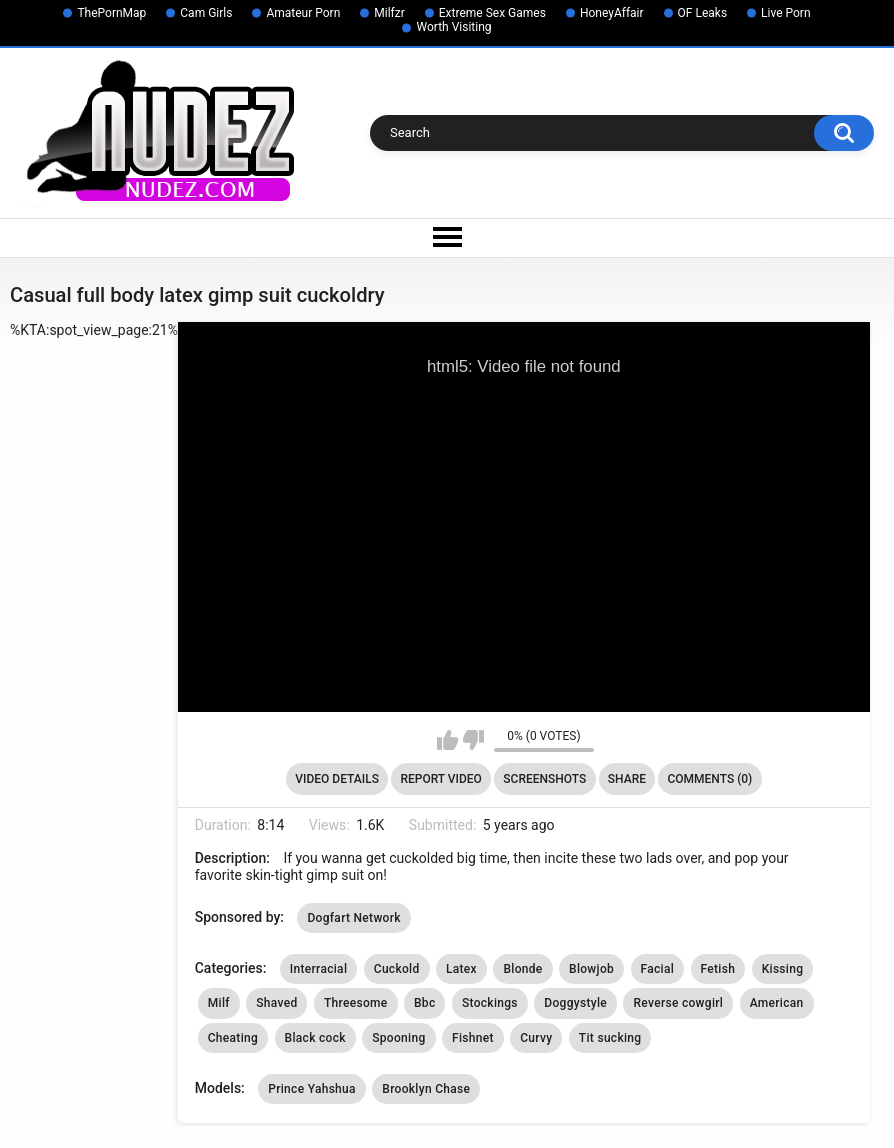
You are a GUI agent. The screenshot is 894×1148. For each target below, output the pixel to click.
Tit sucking (610, 1038)
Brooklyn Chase (426, 1089)
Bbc (424, 1003)
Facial (658, 969)
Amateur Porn (303, 13)
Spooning (398, 1038)
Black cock (315, 1038)
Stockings (490, 1003)
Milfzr (389, 13)
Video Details (337, 779)
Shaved (276, 1003)
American (777, 1003)
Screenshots (544, 779)
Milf (219, 1003)
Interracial (318, 969)
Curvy (536, 1038)
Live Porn (786, 13)
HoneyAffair (612, 13)
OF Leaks (703, 13)
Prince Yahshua (312, 1089)
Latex (461, 969)
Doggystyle (575, 1003)
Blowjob (591, 969)
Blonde (522, 969)
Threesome (356, 1003)
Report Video (440, 779)
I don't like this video (473, 740)
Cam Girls (206, 13)
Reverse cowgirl (678, 1003)
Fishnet (473, 1038)
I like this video (447, 740)
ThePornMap (111, 13)
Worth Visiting (453, 27)
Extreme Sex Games (492, 13)
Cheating (233, 1038)
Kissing (783, 969)
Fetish (718, 969)
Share (627, 779)
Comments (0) (709, 779)
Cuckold (397, 969)
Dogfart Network (353, 918)
